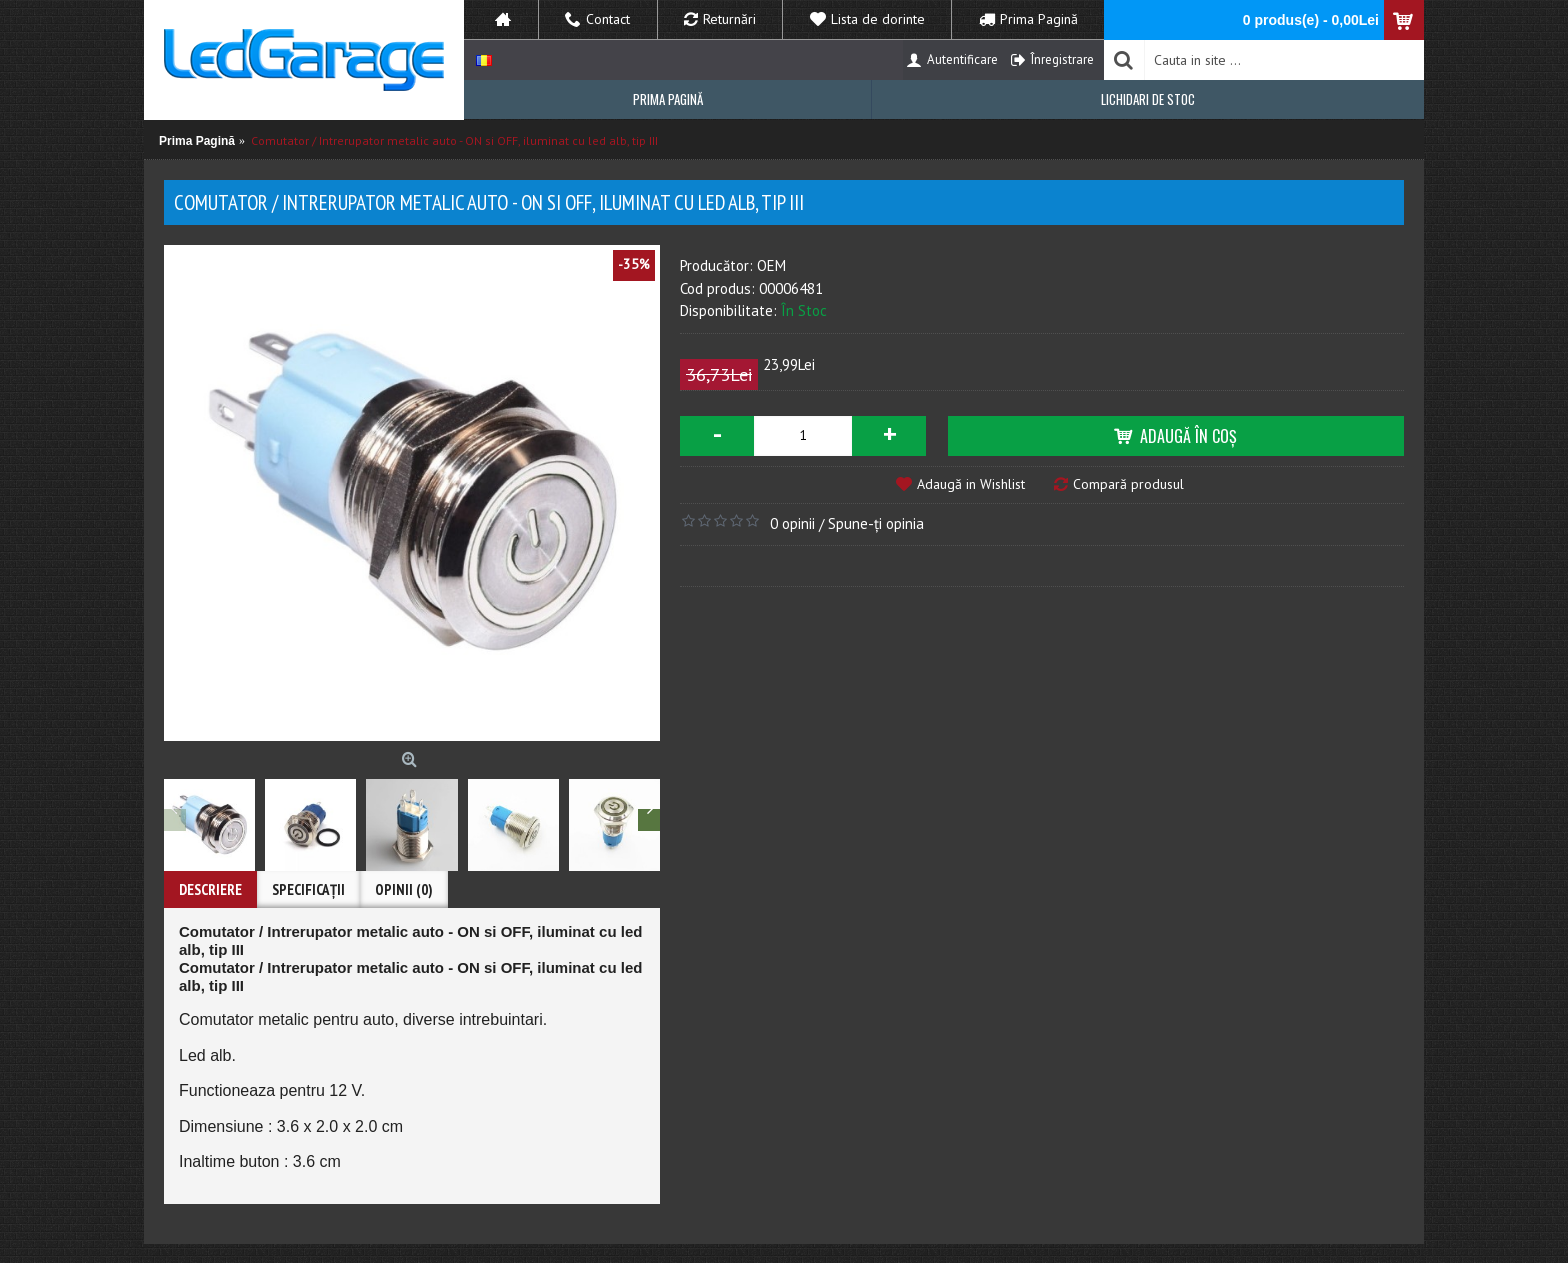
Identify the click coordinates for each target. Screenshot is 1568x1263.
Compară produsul (1128, 484)
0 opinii (792, 523)
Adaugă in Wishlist (971, 484)
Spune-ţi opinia (876, 523)
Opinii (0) (404, 889)
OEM (771, 265)
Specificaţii (308, 889)
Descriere (210, 889)
